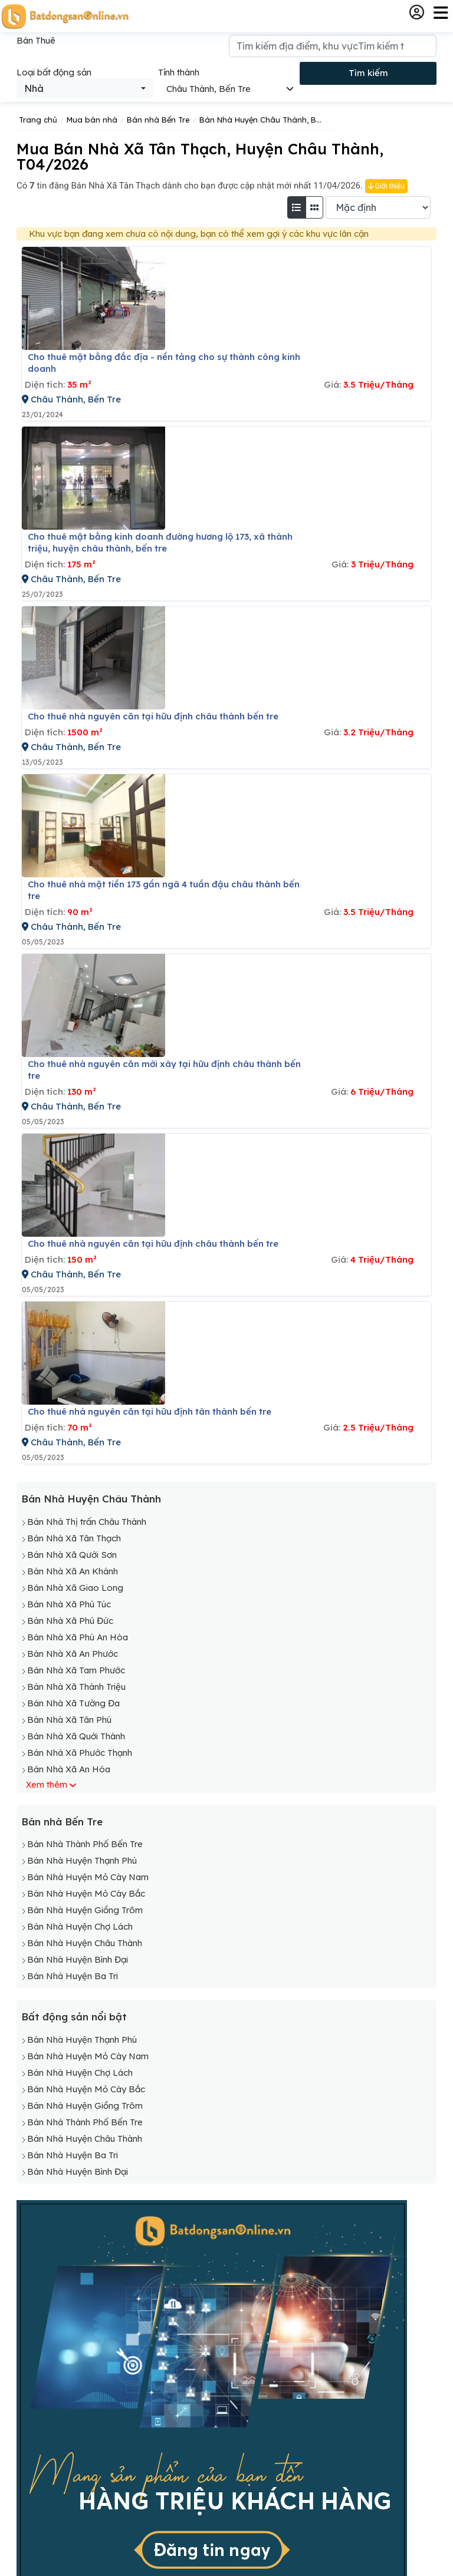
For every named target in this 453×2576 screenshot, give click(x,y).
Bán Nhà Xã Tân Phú (69, 1719)
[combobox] (85, 88)
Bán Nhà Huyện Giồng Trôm (85, 1910)
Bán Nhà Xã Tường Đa (73, 1703)
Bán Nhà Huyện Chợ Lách (80, 1926)
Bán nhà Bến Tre (62, 1821)
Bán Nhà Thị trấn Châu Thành (86, 1521)
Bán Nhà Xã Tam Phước (76, 1670)
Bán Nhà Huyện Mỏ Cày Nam (88, 1877)
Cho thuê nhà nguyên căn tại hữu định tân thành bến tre (149, 1411)
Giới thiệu (386, 186)
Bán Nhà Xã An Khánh (72, 1571)
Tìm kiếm (368, 72)
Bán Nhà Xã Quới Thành (76, 1736)
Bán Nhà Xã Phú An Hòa (77, 1637)
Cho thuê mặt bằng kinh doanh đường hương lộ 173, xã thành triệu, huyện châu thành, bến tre (160, 542)
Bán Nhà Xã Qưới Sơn (72, 1554)
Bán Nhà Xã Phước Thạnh (79, 1752)
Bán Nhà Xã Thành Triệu (76, 1686)
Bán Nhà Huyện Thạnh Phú (82, 1860)
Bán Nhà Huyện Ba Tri (72, 1975)
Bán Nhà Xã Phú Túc (69, 1604)
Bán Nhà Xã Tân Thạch (74, 1538)
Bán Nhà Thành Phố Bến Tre (85, 1844)
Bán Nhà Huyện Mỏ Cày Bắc (86, 1893)
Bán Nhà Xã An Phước (72, 1653)
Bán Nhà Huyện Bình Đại (77, 1959)
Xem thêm (46, 1784)
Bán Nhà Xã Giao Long (75, 1587)
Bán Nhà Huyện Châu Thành (91, 1498)
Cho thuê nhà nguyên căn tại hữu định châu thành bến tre (153, 716)
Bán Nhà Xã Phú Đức (70, 1620)
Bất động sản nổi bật (74, 2016)
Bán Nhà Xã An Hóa (68, 1769)
